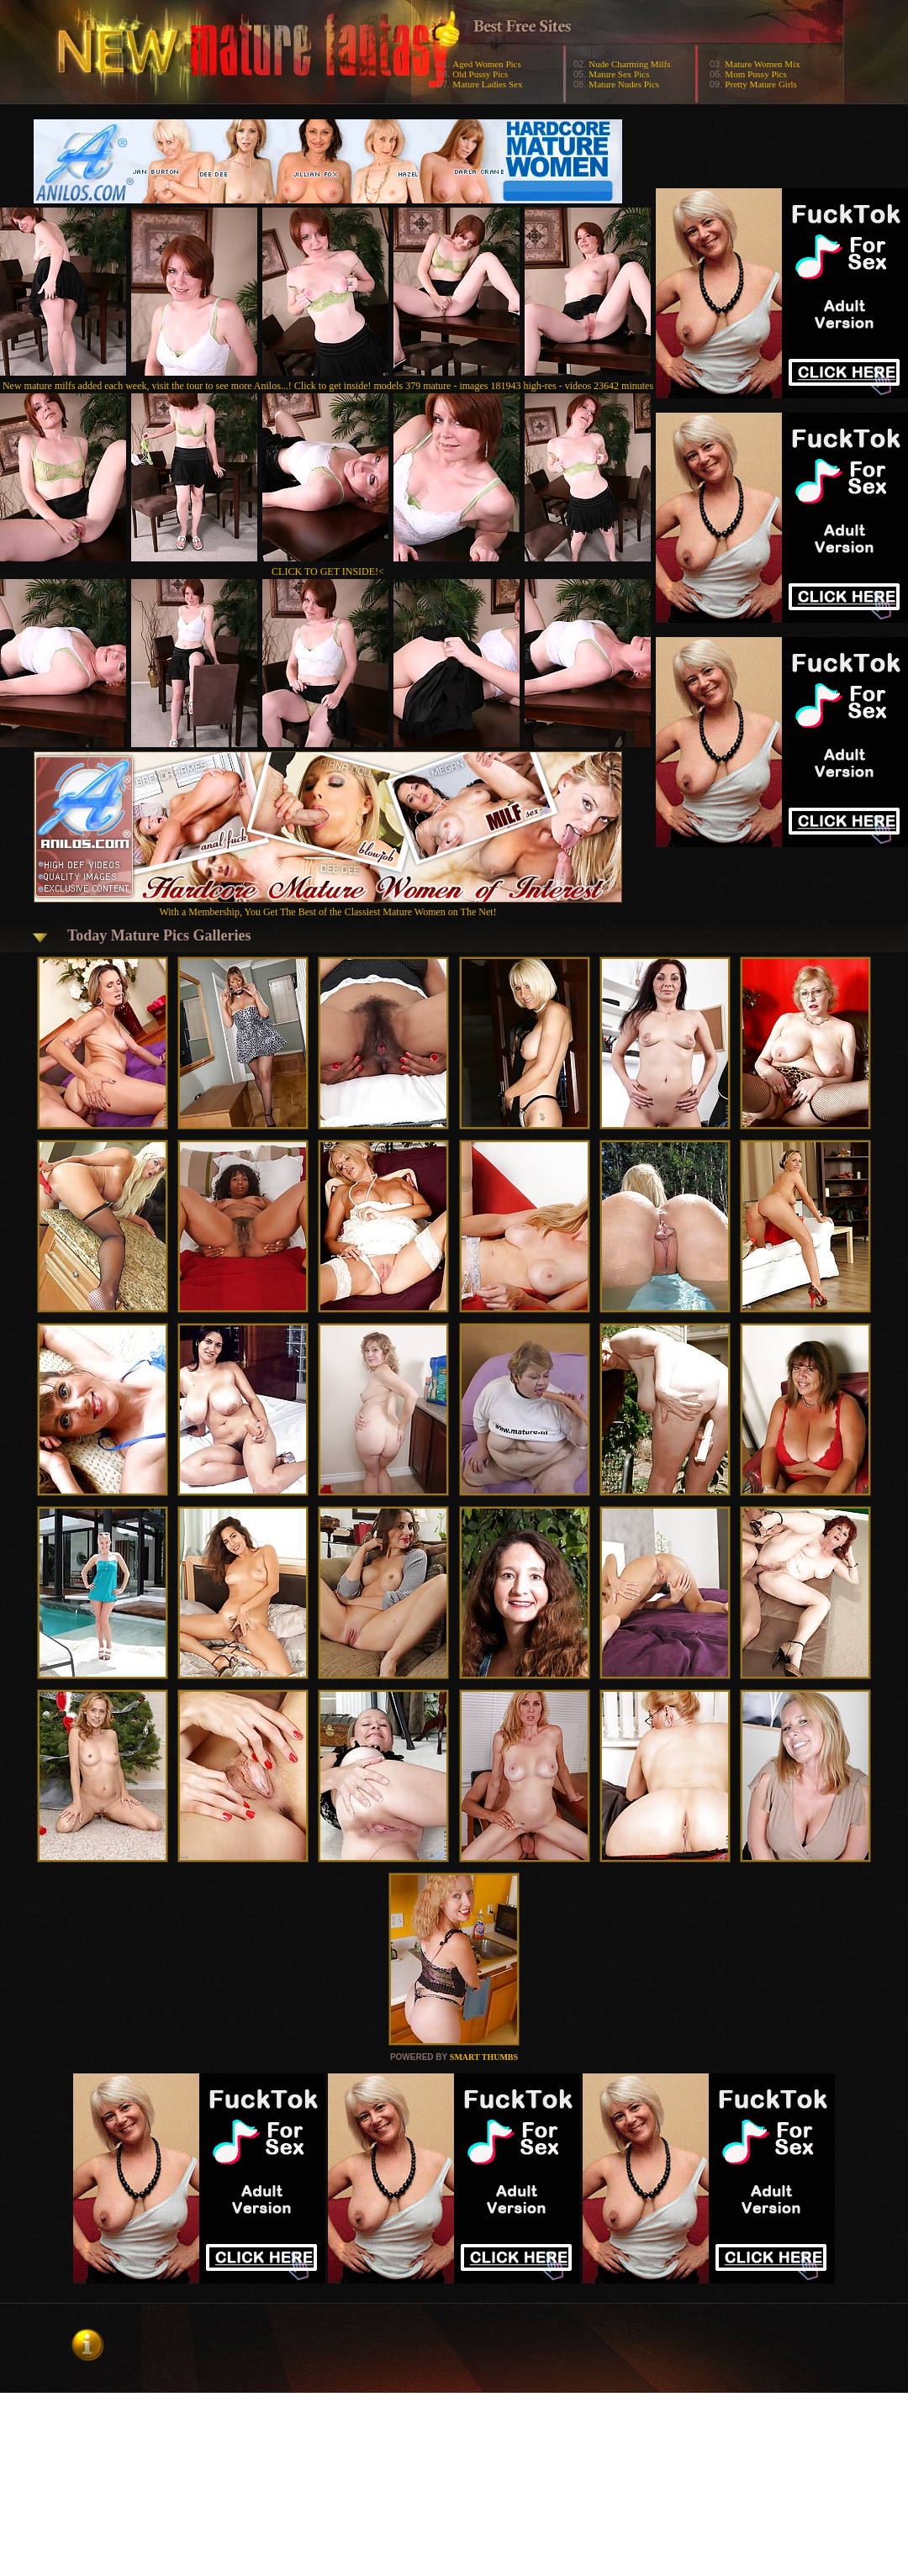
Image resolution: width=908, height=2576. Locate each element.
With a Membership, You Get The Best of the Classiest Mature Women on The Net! (328, 905)
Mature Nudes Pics (624, 84)
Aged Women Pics (486, 64)
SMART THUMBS (484, 2057)
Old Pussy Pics (480, 74)
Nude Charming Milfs (629, 64)
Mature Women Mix (762, 64)
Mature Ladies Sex (487, 84)
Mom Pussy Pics (755, 74)
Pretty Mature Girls (761, 84)
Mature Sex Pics (619, 74)
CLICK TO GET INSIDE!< (328, 571)
